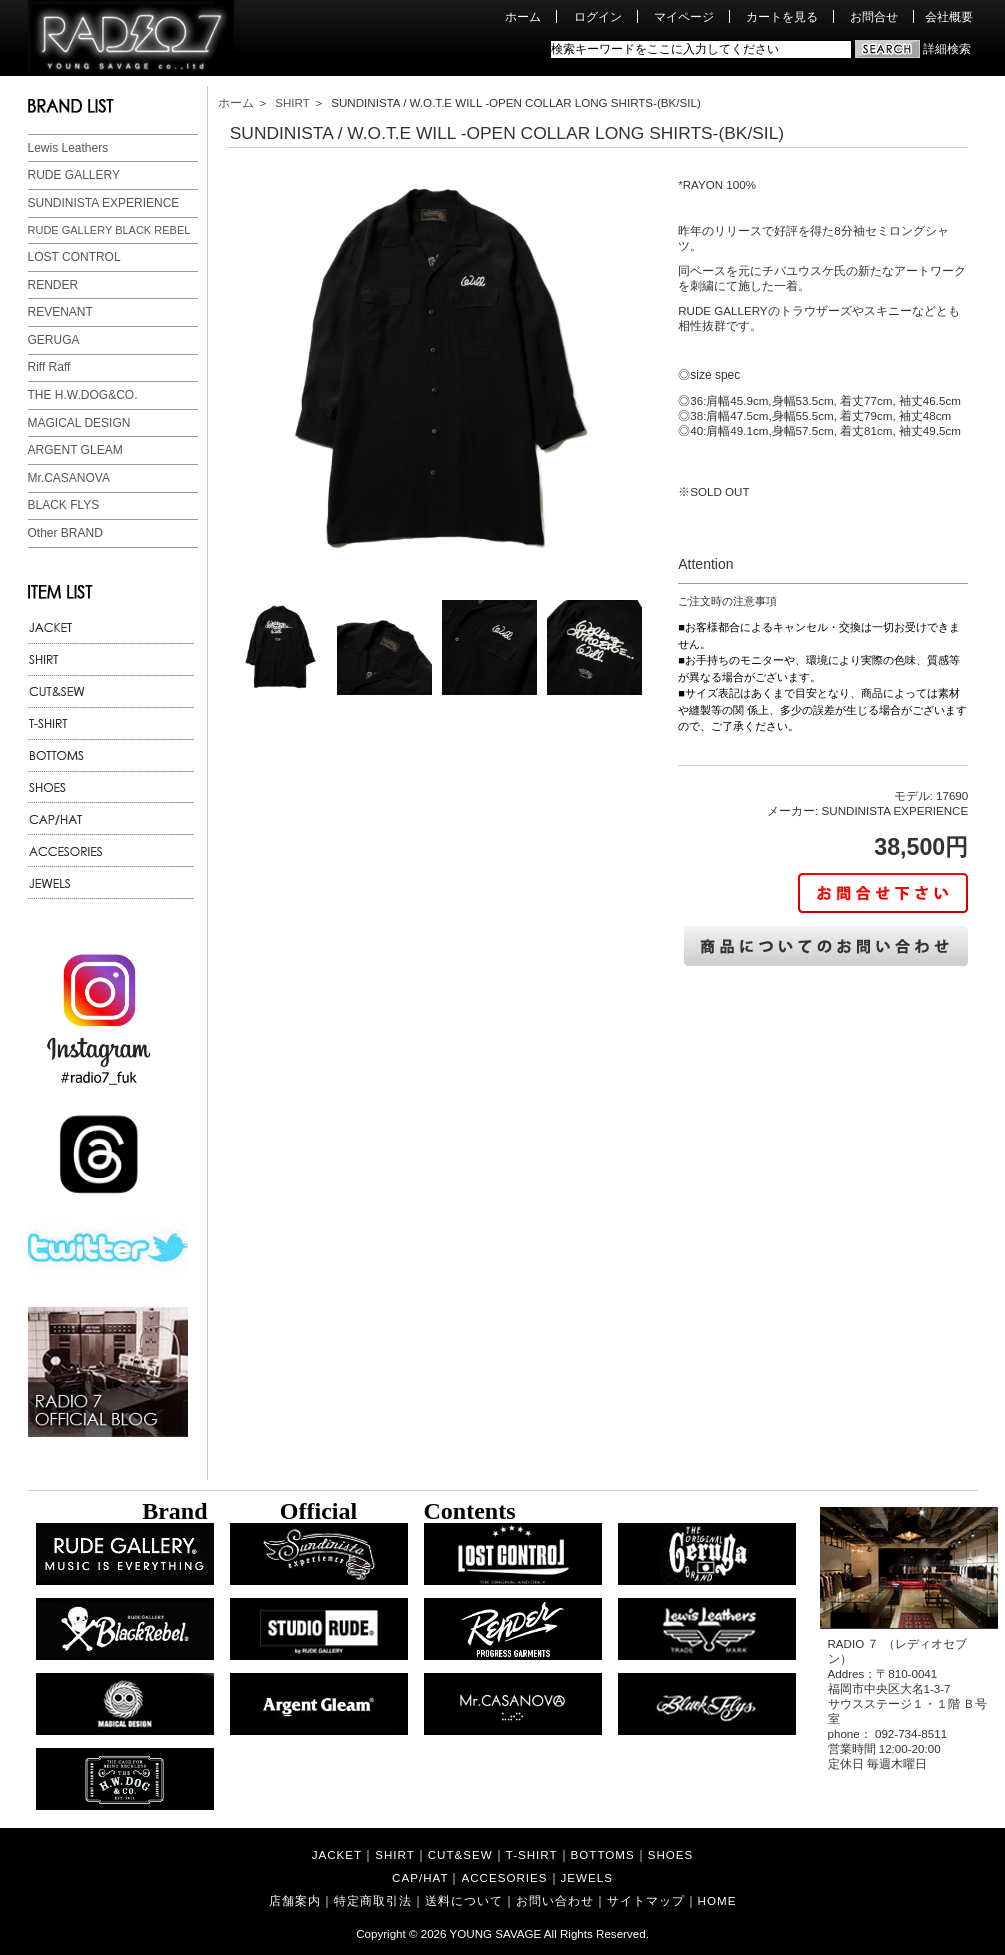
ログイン (598, 16)
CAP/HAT (420, 1877)
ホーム (523, 16)
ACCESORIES (504, 1877)
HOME (717, 1900)
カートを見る (782, 16)
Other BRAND (65, 533)
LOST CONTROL (74, 257)
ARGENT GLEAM (75, 450)
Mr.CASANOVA (69, 478)
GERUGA (54, 340)
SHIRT (292, 102)
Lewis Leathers (68, 148)
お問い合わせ (555, 1900)
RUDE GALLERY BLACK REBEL (109, 230)
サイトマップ (646, 1900)
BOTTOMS (603, 1854)
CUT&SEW (460, 1854)
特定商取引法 (373, 1900)
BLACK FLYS (64, 505)
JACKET (337, 1854)
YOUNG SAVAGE (496, 1933)
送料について (464, 1900)
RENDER (53, 285)
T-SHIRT (532, 1854)
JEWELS (587, 1877)
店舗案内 (295, 1900)
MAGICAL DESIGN (79, 423)
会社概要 (949, 16)
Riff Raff (49, 367)
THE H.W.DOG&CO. (83, 395)
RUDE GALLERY (74, 175)
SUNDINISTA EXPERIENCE (104, 203)
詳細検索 (947, 48)
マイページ (684, 16)
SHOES (671, 1854)
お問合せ (874, 16)
